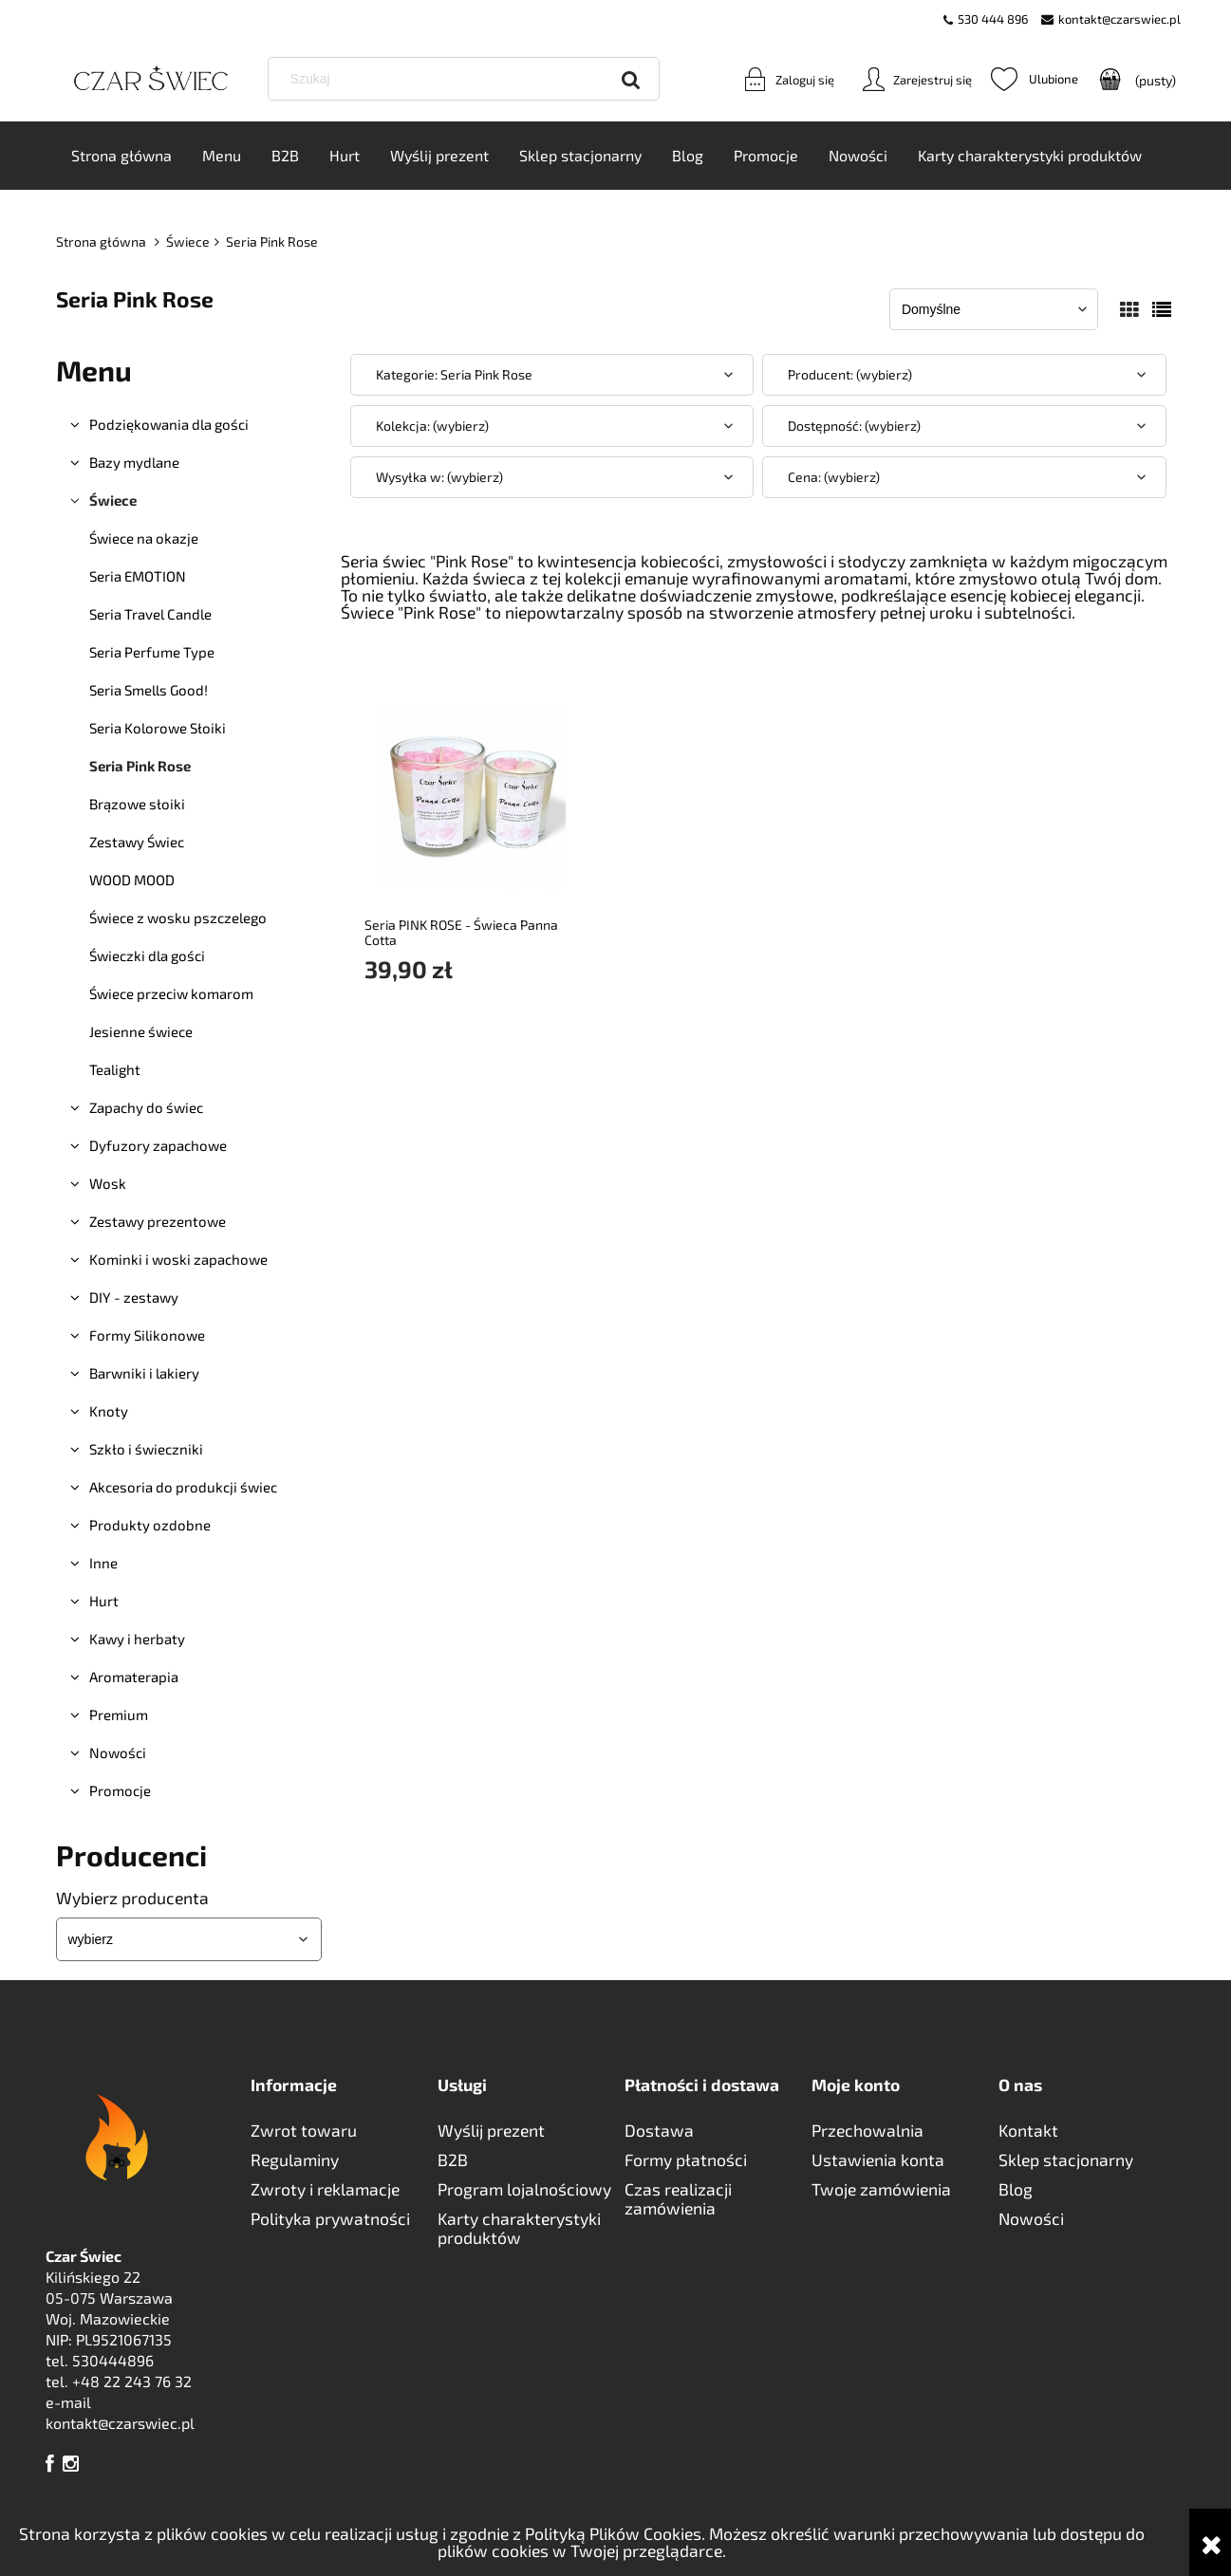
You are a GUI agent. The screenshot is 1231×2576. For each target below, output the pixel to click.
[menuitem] (121, 156)
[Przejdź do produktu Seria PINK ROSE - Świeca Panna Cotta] (473, 795)
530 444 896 (993, 19)
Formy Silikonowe (147, 1335)
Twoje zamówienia (881, 2189)
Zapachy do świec (146, 1108)
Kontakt (1028, 2131)
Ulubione (1034, 80)
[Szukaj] (631, 80)
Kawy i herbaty (137, 1639)
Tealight (114, 1070)
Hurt (104, 1601)
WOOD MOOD (132, 880)
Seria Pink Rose (140, 766)
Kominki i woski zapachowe (178, 1260)
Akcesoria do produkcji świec (183, 1487)
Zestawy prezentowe (157, 1222)
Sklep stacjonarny (1065, 2160)
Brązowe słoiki (137, 804)
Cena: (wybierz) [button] (834, 478)
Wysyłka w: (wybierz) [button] (439, 478)
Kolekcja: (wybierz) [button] (432, 426)
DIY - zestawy (133, 1298)
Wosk (107, 1184)
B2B (453, 2160)
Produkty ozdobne (150, 1525)
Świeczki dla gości (147, 956)
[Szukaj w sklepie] (468, 80)
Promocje (120, 1791)
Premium (118, 1715)
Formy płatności (686, 2160)
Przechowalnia (867, 2131)
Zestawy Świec (136, 842)
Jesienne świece (141, 1032)
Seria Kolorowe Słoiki (157, 728)
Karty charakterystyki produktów (519, 2229)
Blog (1015, 2189)
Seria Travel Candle (150, 614)
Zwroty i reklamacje (325, 2189)
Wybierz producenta (132, 1898)
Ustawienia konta (877, 2160)
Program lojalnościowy (524, 2189)
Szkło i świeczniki (146, 1449)
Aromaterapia (133, 1677)
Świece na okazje (143, 538)
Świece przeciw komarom (171, 994)
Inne (103, 1563)
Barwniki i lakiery (144, 1373)
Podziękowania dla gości (169, 425)
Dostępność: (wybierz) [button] (854, 426)
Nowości (117, 1753)
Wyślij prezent (491, 2131)
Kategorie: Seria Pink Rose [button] (454, 375)
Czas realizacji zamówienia (678, 2199)
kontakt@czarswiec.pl (1119, 19)
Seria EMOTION (137, 576)
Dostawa (659, 2131)
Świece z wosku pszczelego (178, 918)
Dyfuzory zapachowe (158, 1146)
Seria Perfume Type (151, 652)
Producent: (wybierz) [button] (850, 375)
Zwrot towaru (304, 2131)
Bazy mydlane (134, 463)
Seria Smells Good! (148, 690)
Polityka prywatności (330, 2219)
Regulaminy (295, 2160)
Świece (113, 501)
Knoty (108, 1411)
